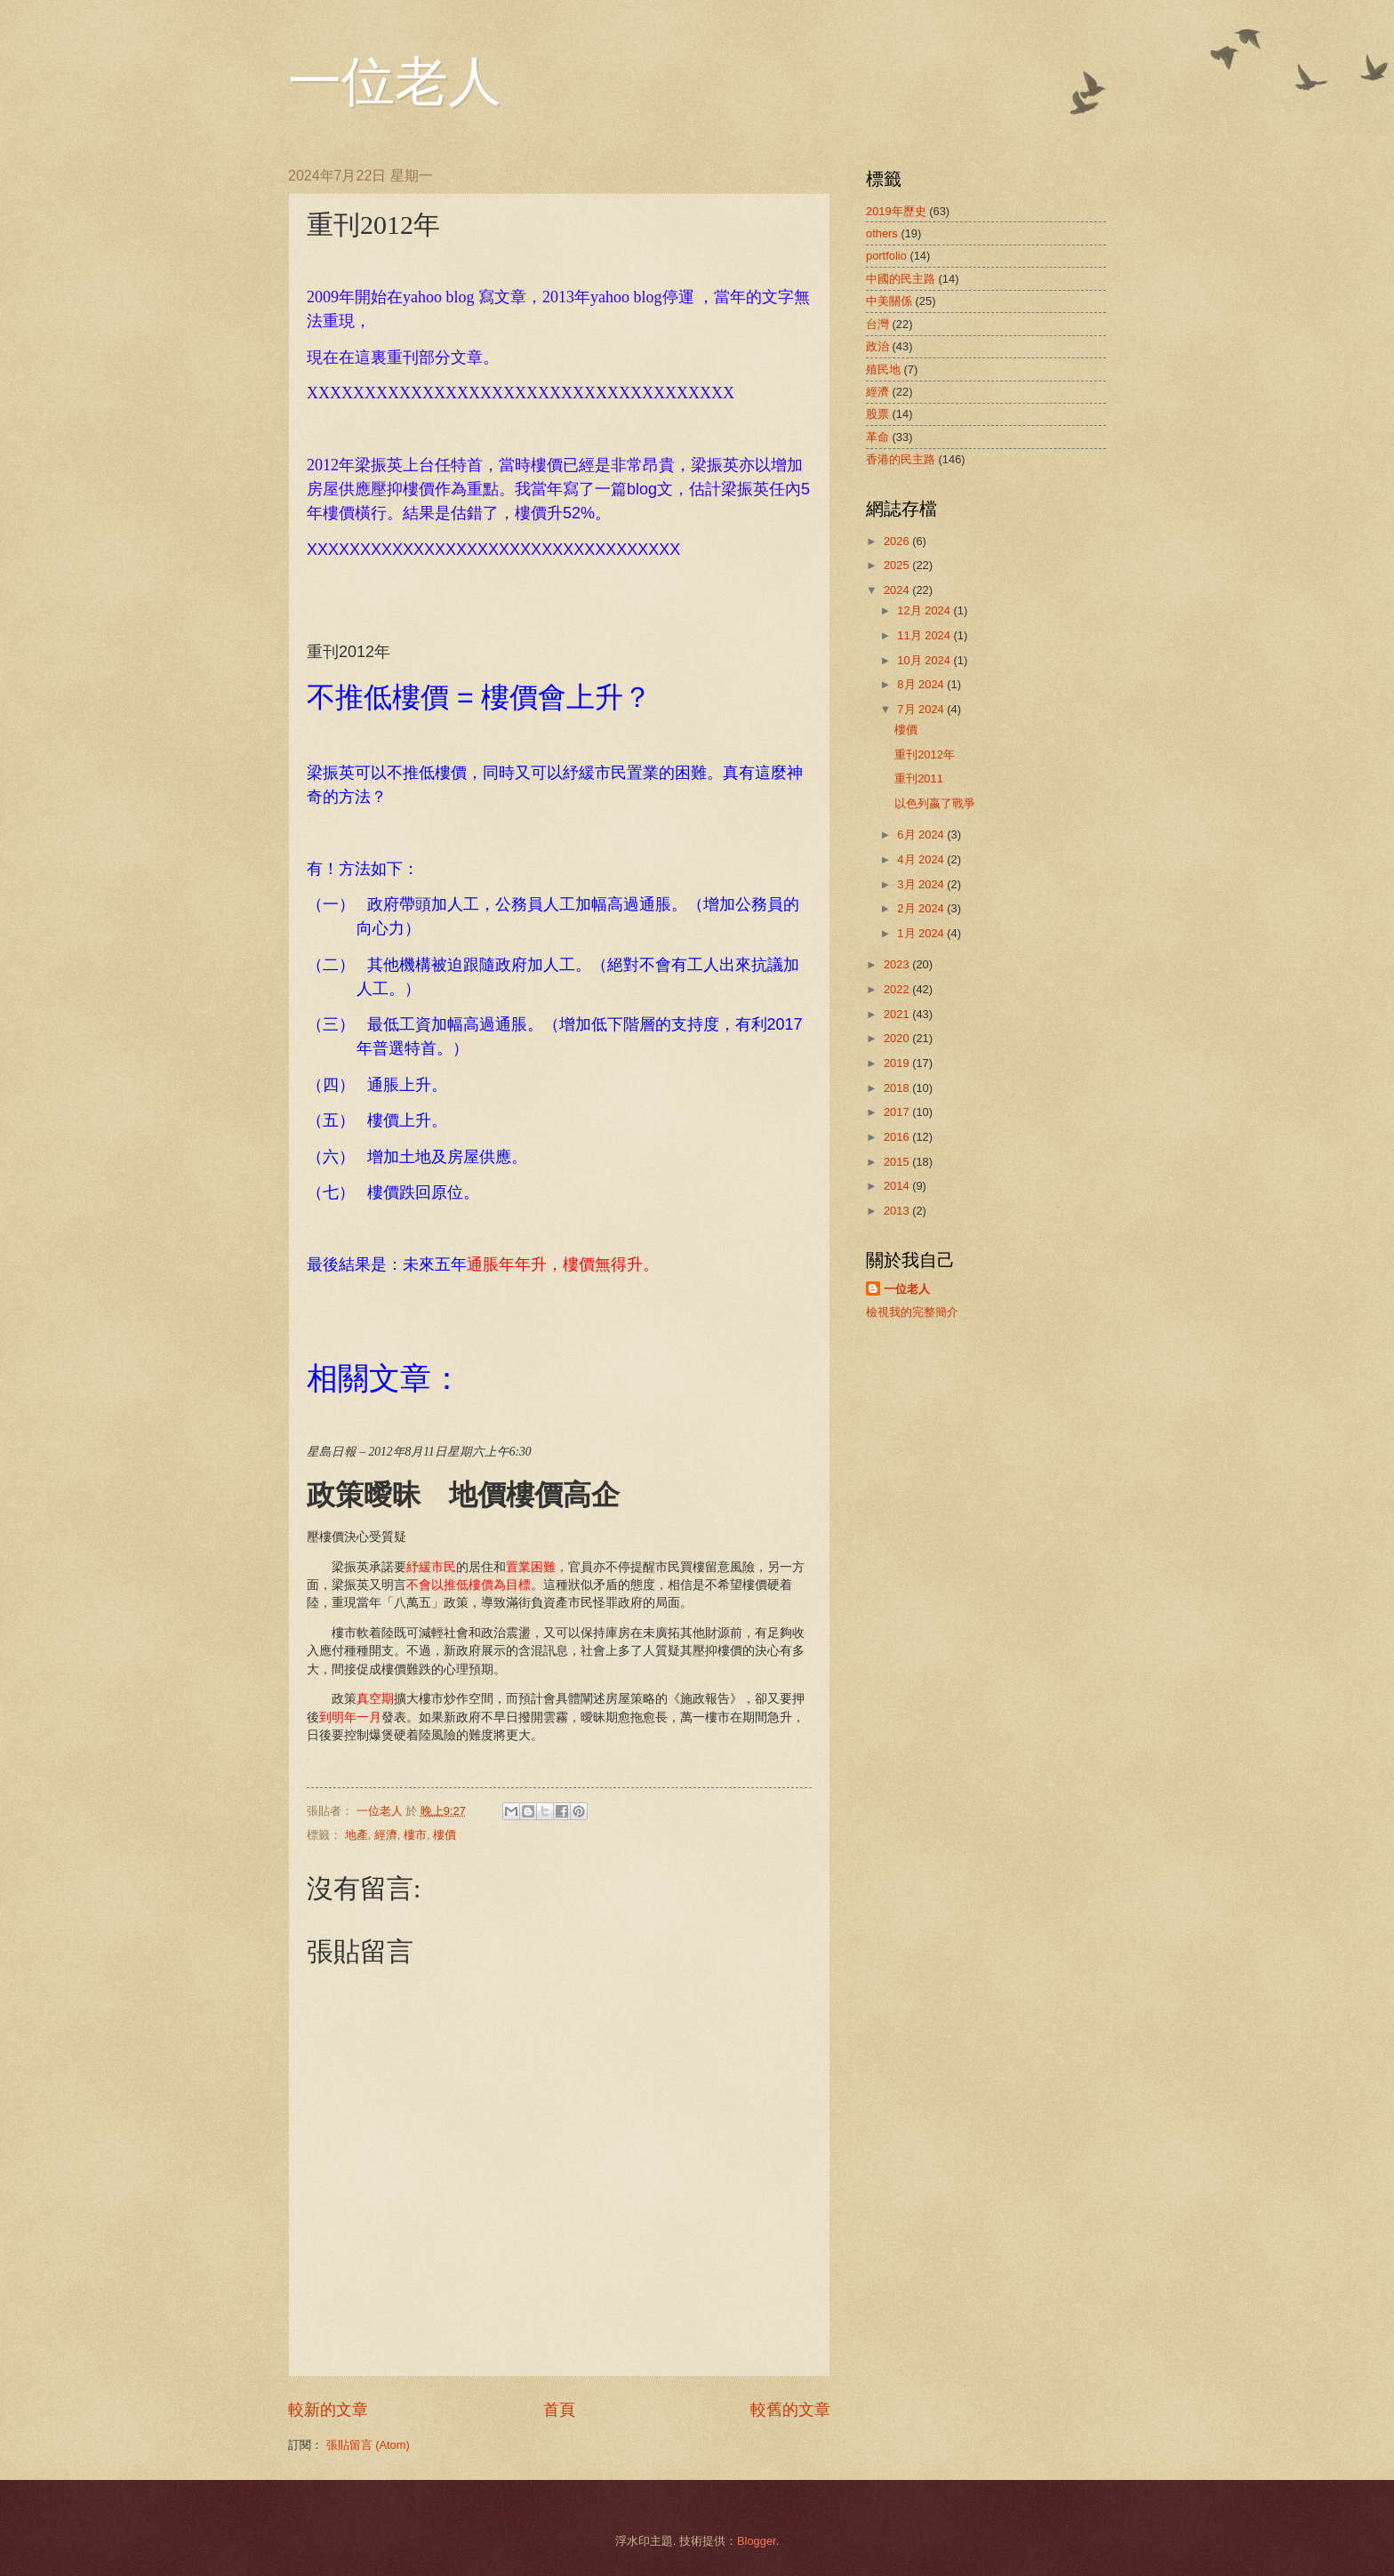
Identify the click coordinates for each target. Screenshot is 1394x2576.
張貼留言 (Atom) (368, 2445)
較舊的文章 (790, 2410)
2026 (898, 541)
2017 (898, 1112)
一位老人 (394, 81)
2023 (898, 964)
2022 (898, 989)
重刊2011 (918, 778)
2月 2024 (922, 908)
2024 (898, 590)
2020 (898, 1038)
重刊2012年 (924, 754)
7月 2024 (922, 709)
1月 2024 (922, 933)
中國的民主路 (900, 278)
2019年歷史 (896, 211)
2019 (898, 1063)
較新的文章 (328, 2410)
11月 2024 (925, 635)
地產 (356, 1835)
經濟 (385, 1835)
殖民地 (883, 369)
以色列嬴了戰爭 (934, 803)
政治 (877, 346)
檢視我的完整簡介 (912, 1312)
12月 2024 (925, 610)
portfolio (886, 255)
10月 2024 (925, 660)
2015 (898, 1161)
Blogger (756, 2541)
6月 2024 (922, 834)
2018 (898, 1088)
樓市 (415, 1835)
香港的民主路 (900, 459)
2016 (898, 1137)
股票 (877, 414)
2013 (898, 1210)
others (882, 233)
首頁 (559, 2410)
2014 (898, 1185)
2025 (898, 565)
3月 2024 (922, 884)
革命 (877, 437)
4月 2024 (922, 859)
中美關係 (889, 301)
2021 (898, 1014)
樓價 (444, 1835)
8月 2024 (922, 684)
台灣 (877, 324)
